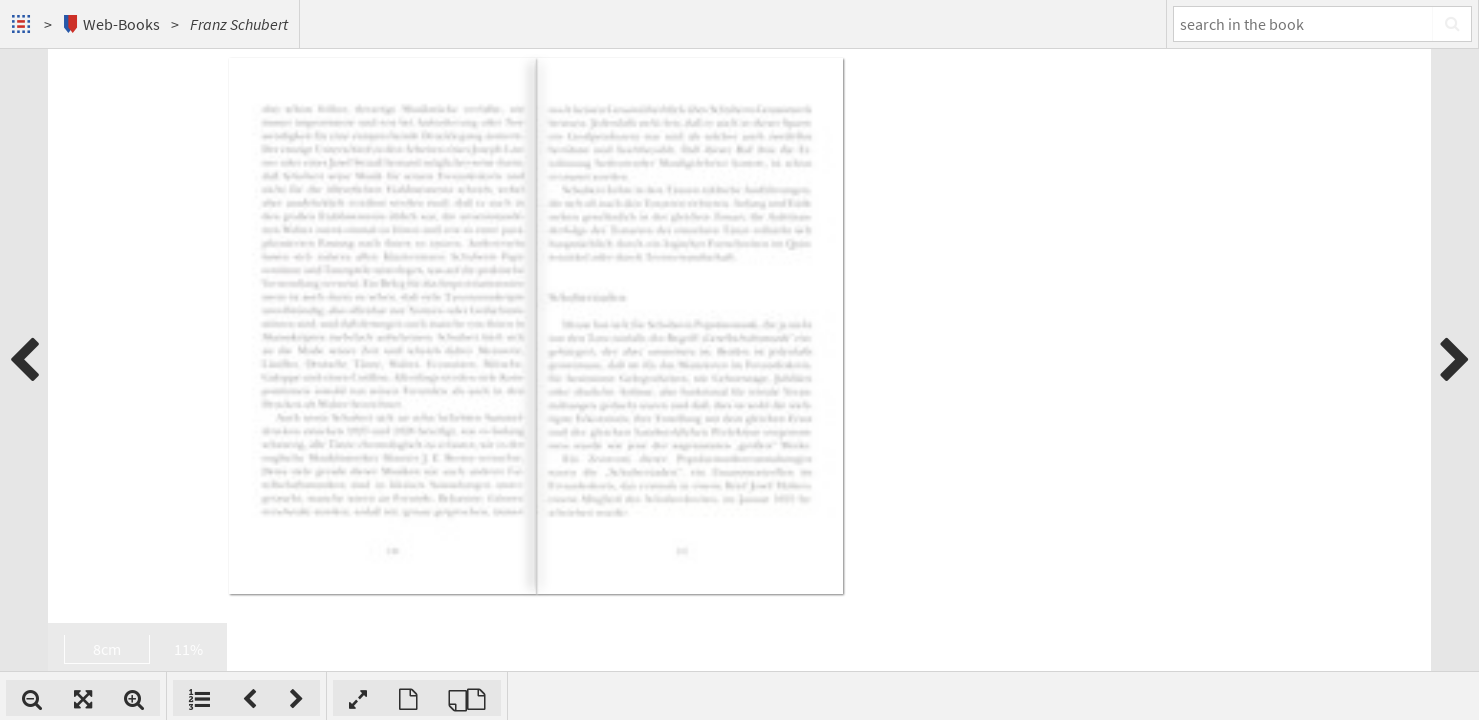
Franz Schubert (239, 24)
